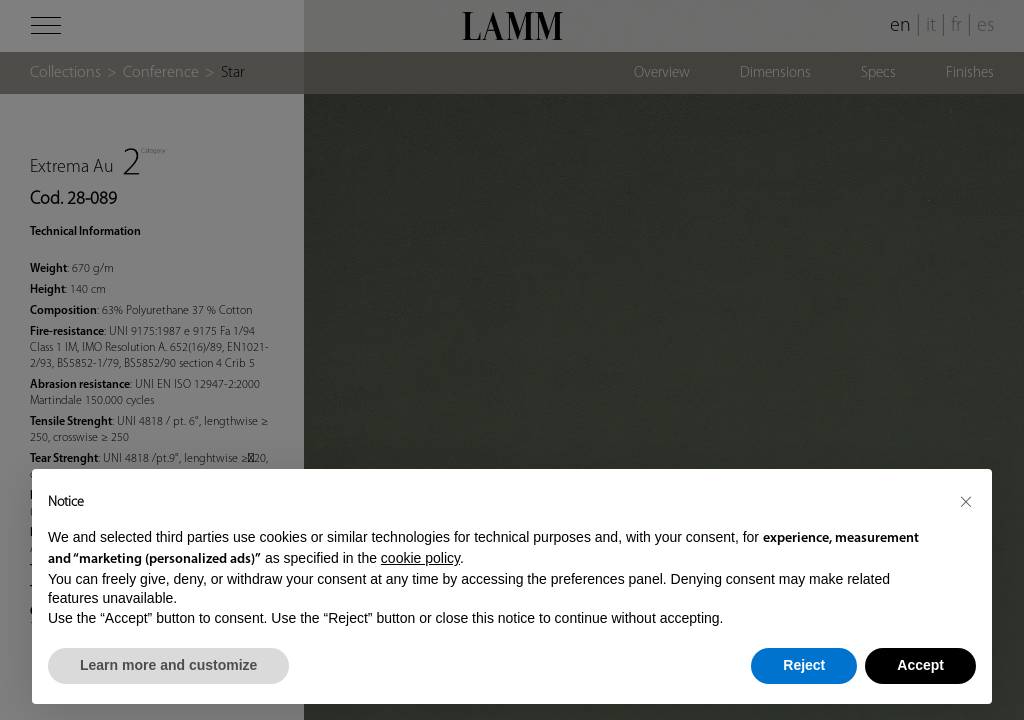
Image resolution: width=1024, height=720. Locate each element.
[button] (966, 501)
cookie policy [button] (420, 558)
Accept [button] (920, 665)
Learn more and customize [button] (168, 665)
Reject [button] (804, 665)
